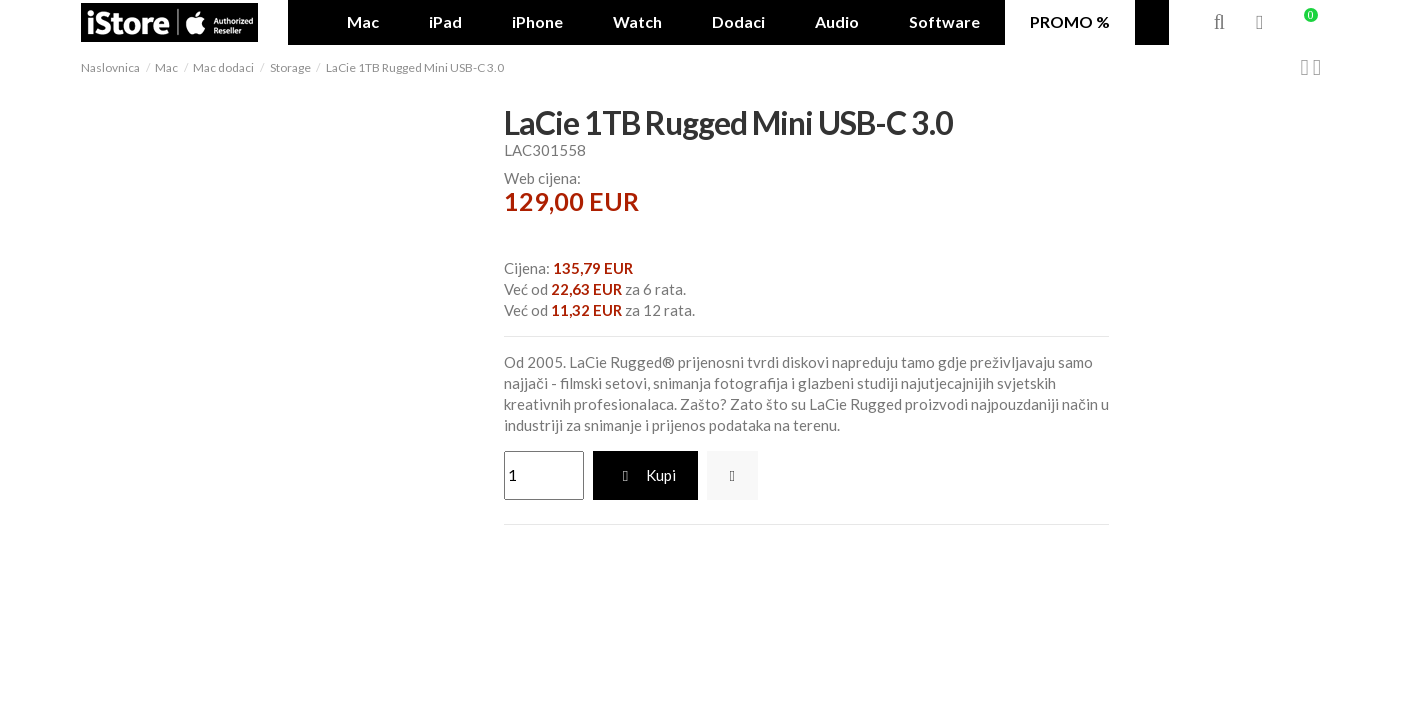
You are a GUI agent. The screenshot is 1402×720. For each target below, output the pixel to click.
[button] (738, 22)
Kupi (646, 475)
